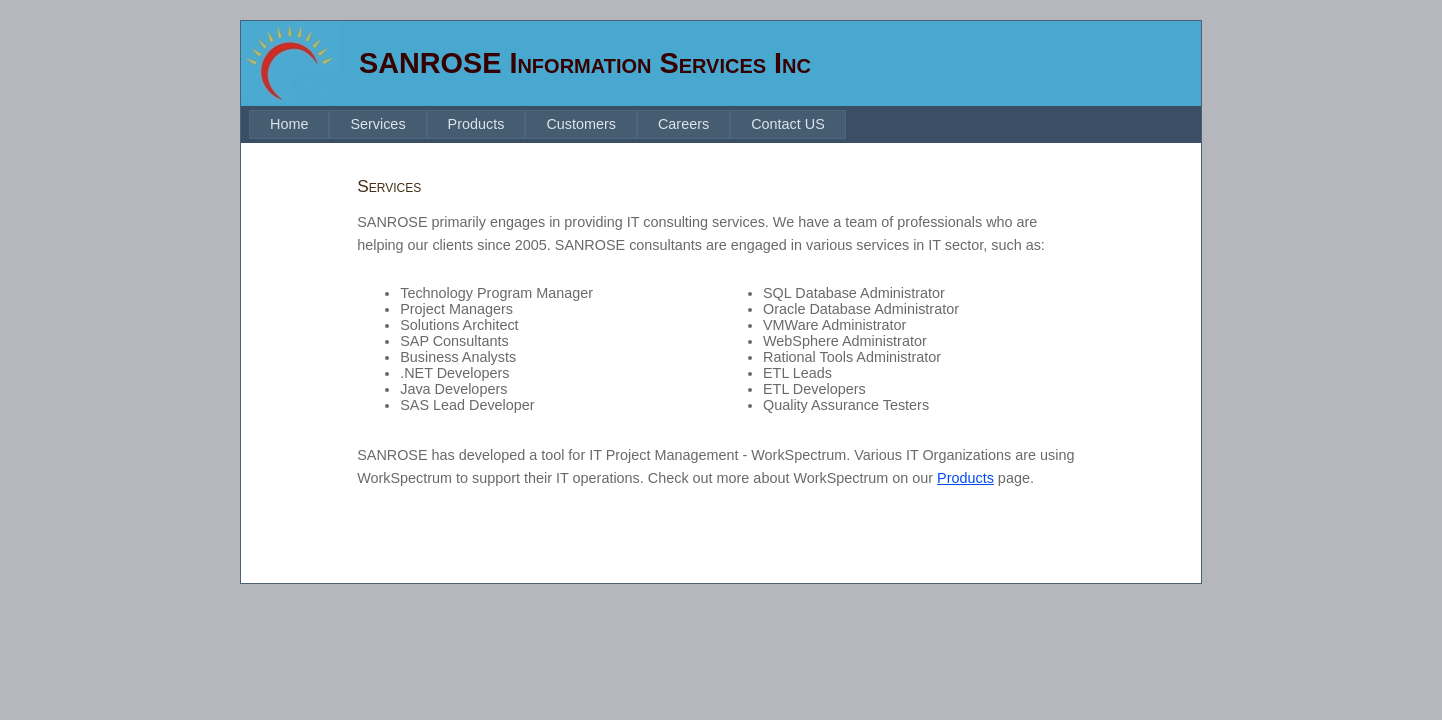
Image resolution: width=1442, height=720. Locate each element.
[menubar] (547, 124)
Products (476, 124)
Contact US (788, 124)
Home (289, 124)
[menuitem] (289, 124)
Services (377, 124)
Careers (683, 124)
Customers (581, 124)
